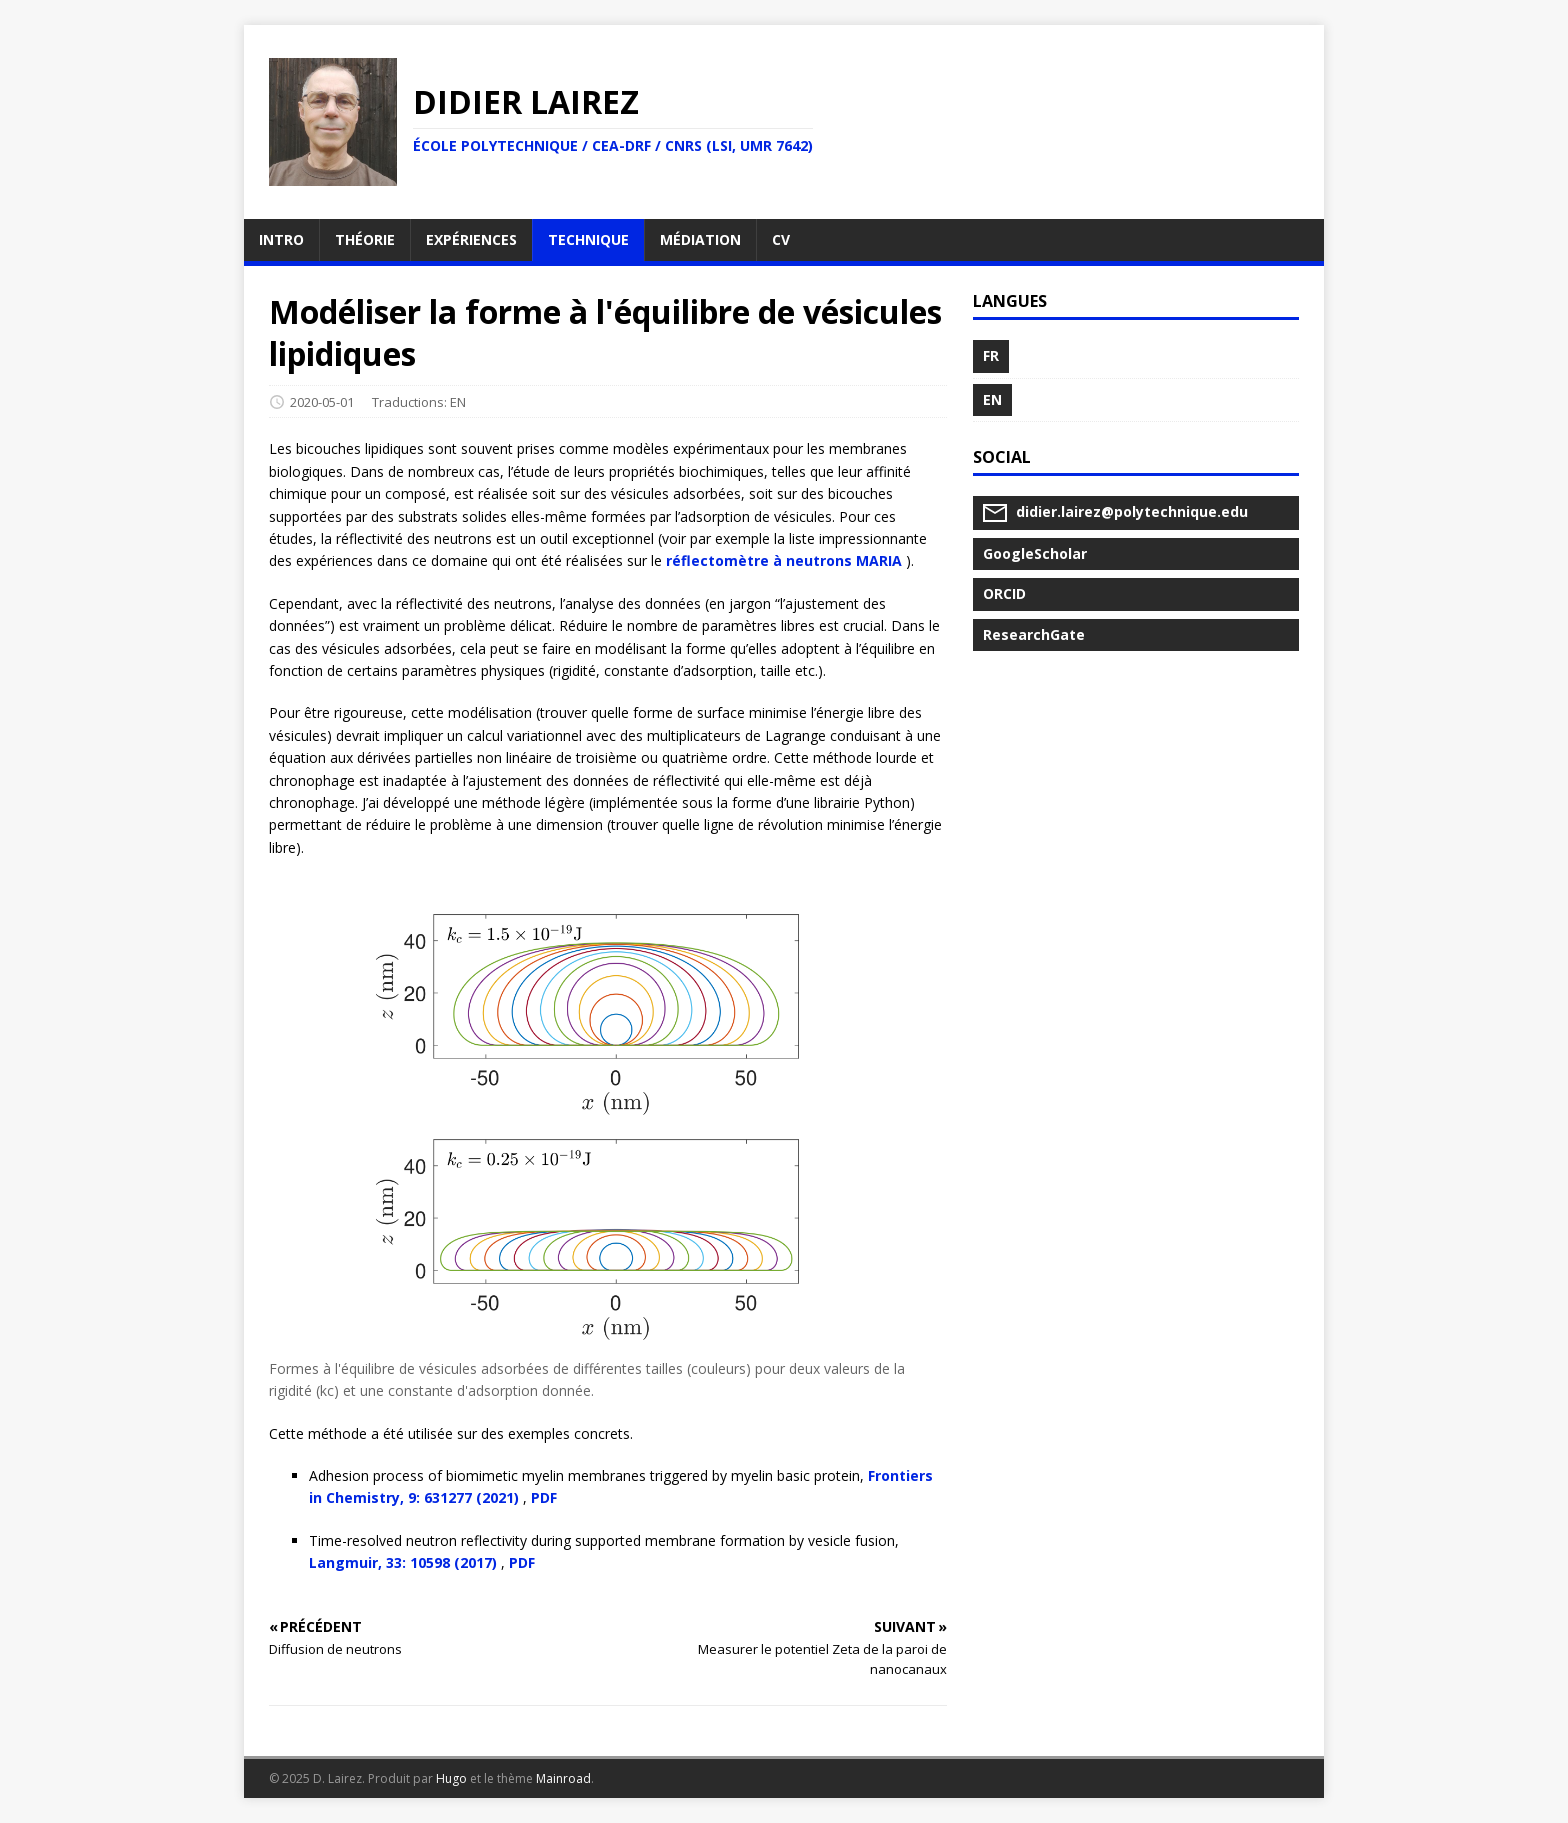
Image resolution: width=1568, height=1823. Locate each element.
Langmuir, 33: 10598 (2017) (403, 1562)
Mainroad (563, 1778)
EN (458, 402)
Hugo (451, 1778)
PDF (544, 1497)
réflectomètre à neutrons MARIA (784, 560)
